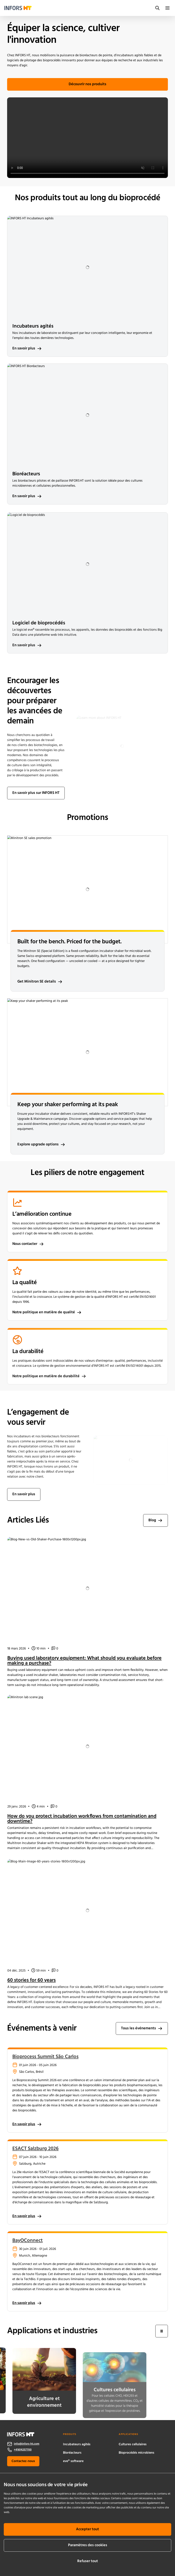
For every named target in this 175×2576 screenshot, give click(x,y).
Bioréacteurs (72, 2453)
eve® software (73, 2461)
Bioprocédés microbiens (136, 2453)
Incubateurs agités (76, 2444)
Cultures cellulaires (133, 2444)
